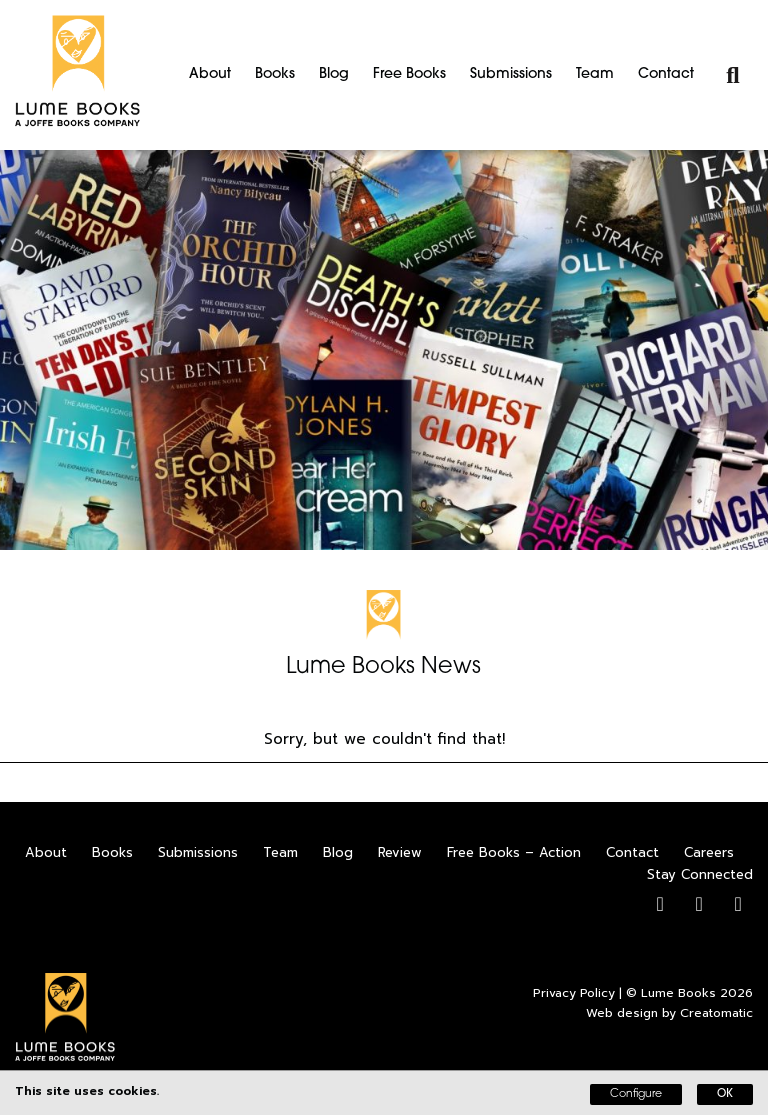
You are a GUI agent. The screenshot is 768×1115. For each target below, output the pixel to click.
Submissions (511, 74)
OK (725, 1094)
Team (595, 74)
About (210, 74)
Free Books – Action (514, 852)
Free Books (409, 74)
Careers (709, 852)
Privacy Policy (574, 993)
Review (400, 852)
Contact (666, 74)
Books (275, 74)
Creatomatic (716, 1013)
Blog (334, 74)
